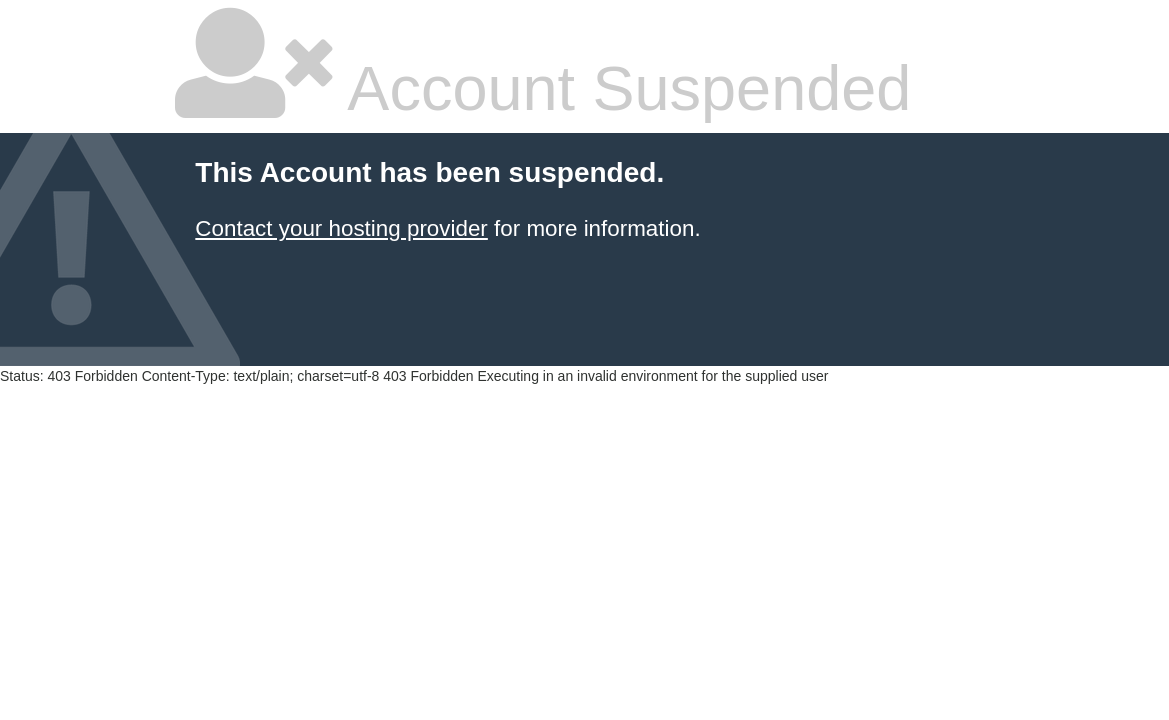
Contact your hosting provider (341, 228)
